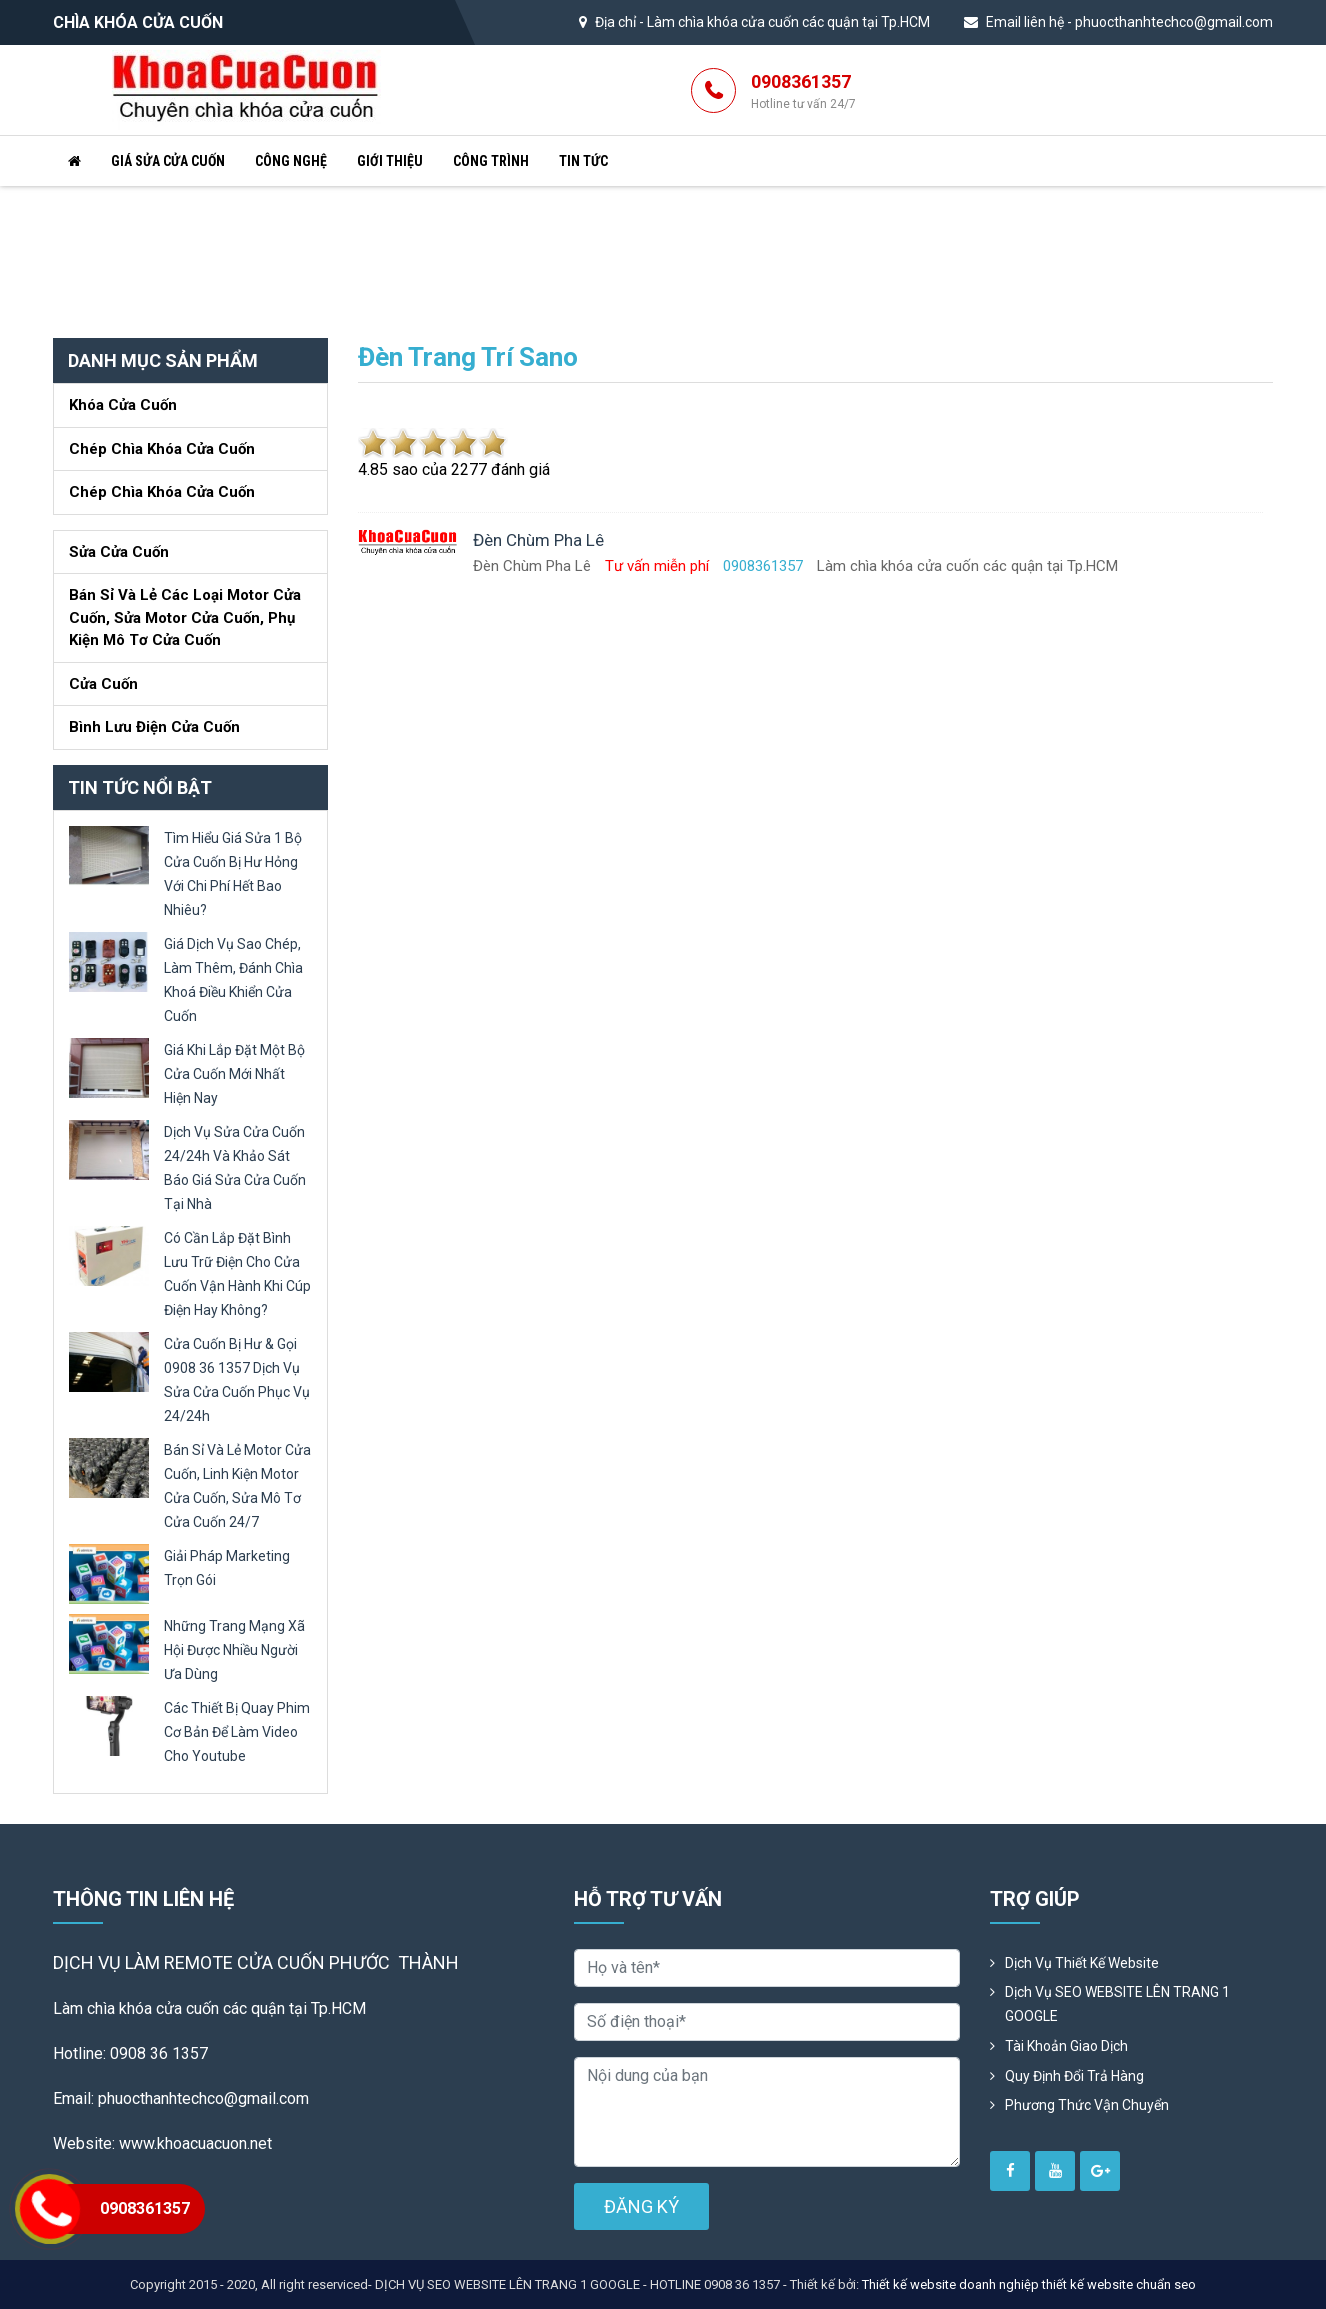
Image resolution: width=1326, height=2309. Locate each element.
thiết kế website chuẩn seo (1119, 2284)
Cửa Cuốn (103, 684)
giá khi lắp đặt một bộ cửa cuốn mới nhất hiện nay (234, 1074)
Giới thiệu (390, 161)
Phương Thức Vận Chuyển (1087, 2105)
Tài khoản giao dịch (1066, 2046)
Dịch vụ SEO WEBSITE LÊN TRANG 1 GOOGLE (1117, 2004)
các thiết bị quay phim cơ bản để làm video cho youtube (237, 1732)
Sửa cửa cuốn (119, 552)
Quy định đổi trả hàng (1074, 2076)
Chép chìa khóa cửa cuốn (162, 449)
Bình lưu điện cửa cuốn (154, 727)
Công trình (491, 161)
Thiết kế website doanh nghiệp (950, 2284)
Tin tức (583, 161)
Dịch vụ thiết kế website (1082, 1963)
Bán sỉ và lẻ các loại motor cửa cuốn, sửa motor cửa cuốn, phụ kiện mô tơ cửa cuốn (185, 617)
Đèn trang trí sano (468, 357)
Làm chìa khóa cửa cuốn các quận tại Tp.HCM (788, 22)
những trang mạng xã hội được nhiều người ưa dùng (234, 1650)
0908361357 (803, 92)
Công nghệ (291, 161)
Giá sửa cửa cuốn (168, 161)
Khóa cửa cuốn (123, 405)
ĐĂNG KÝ (641, 2206)
